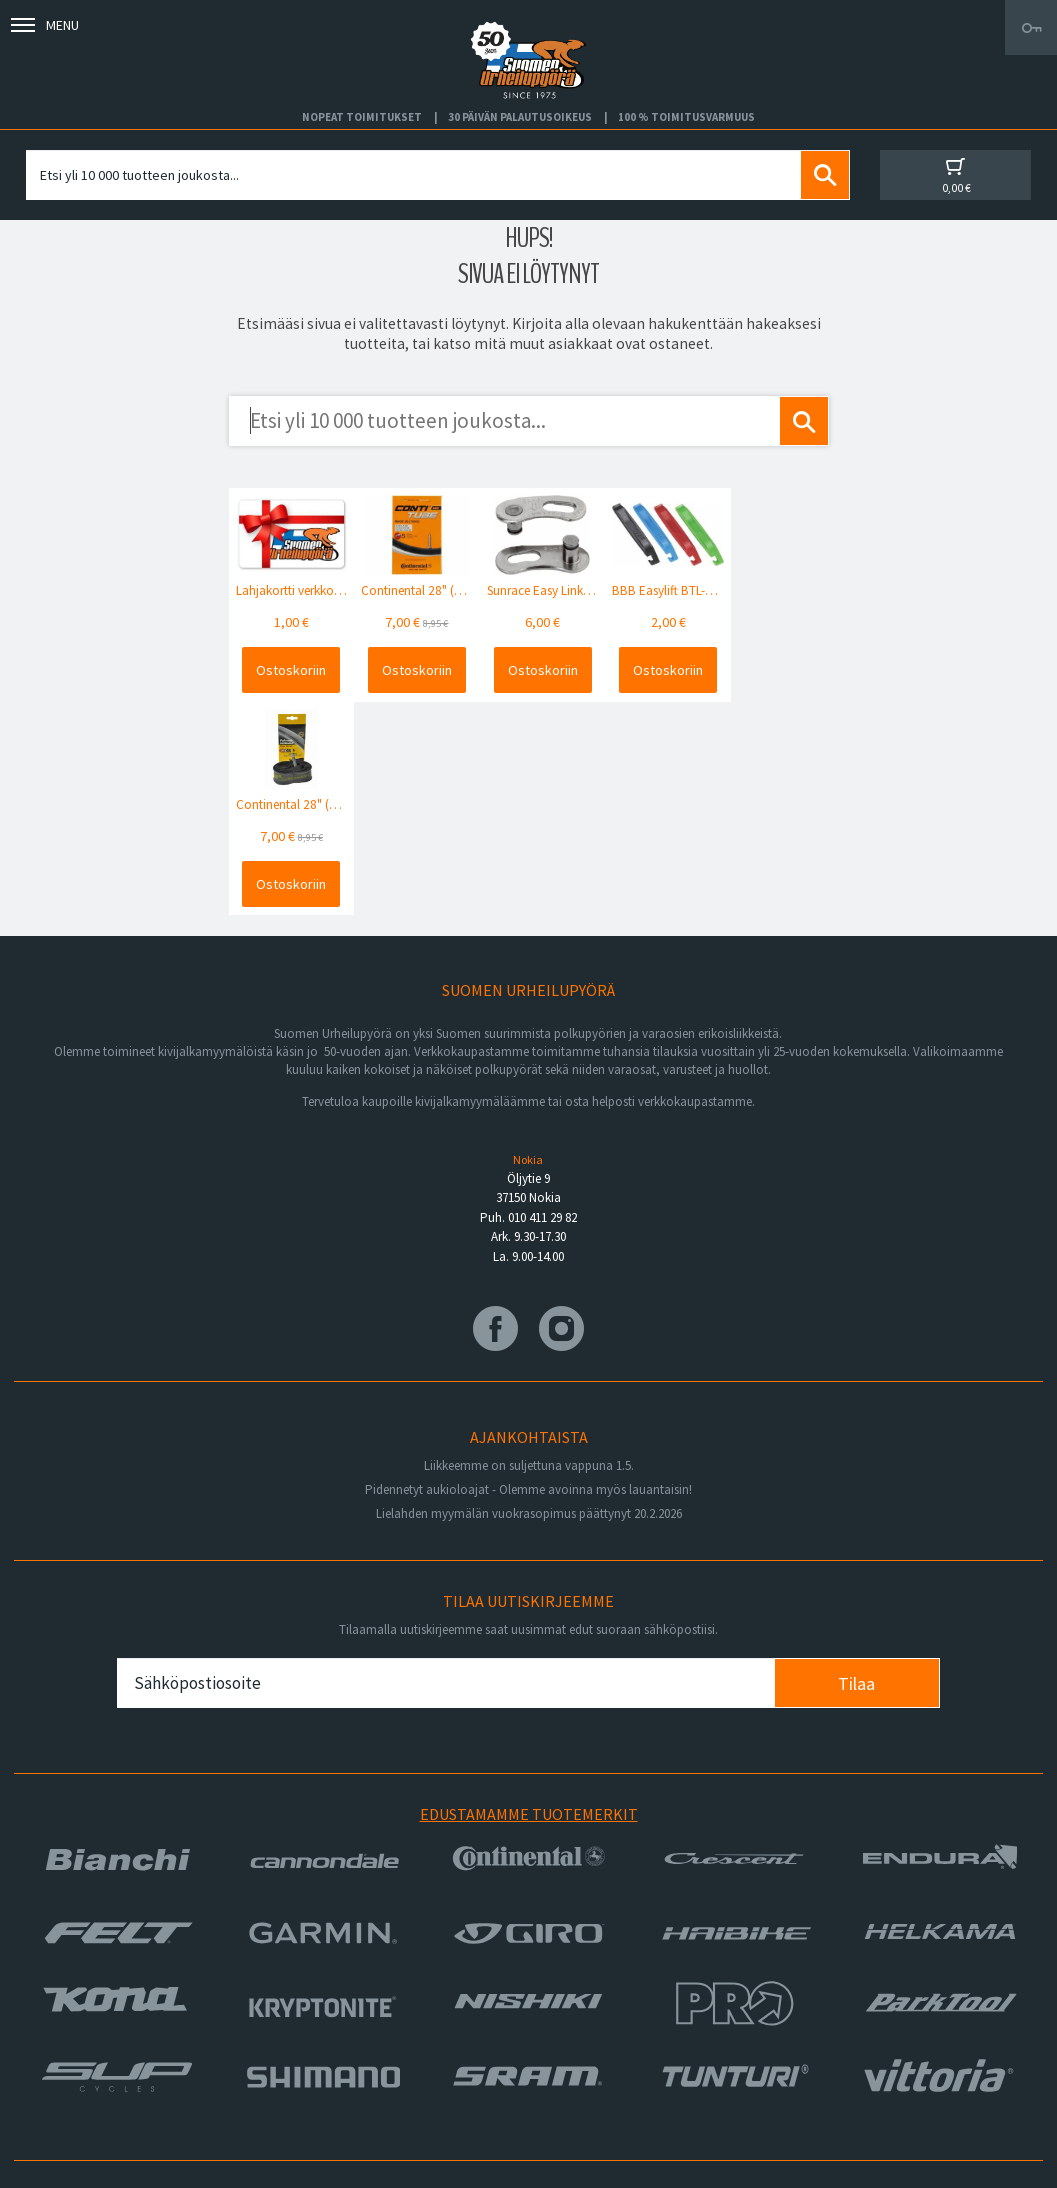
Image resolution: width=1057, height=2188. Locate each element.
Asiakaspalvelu (72, 2057)
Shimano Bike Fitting (589, 2081)
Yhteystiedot (67, 2033)
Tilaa (856, 1466)
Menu (45, 25)
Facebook (559, 1986)
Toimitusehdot (572, 2033)
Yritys (44, 2010)
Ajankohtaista (68, 2081)
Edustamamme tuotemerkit (529, 1598)
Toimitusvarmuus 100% (598, 2057)
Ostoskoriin (289, 668)
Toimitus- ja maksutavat (599, 2010)
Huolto (47, 1986)
